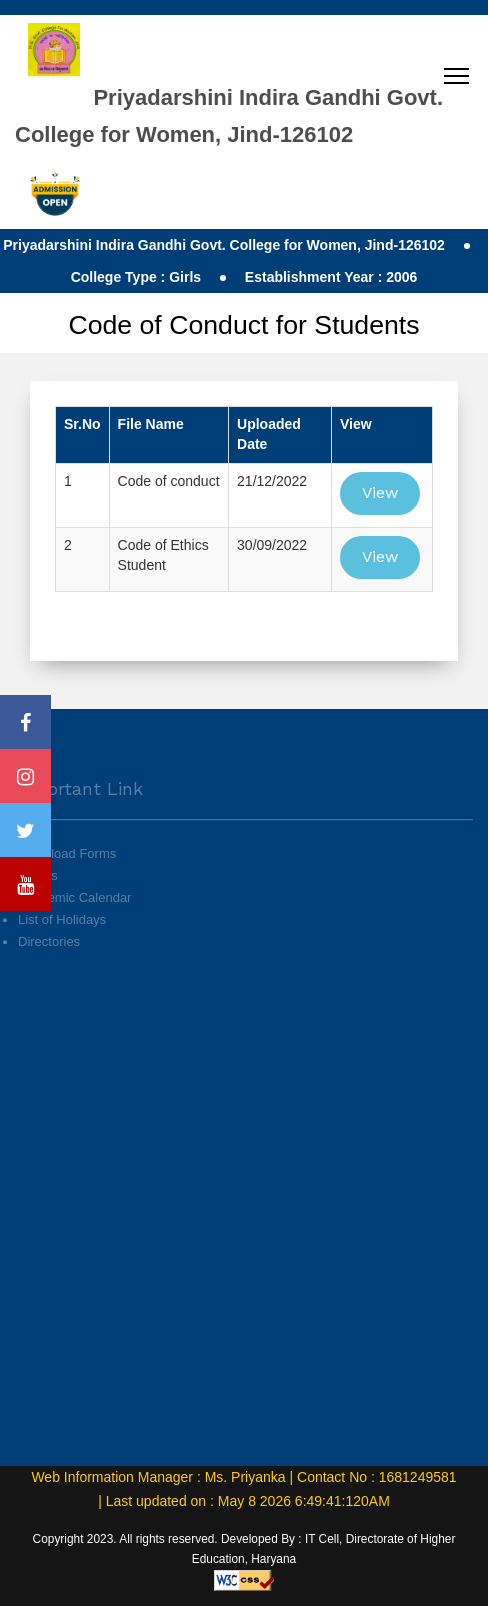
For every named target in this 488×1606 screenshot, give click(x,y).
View (380, 492)
